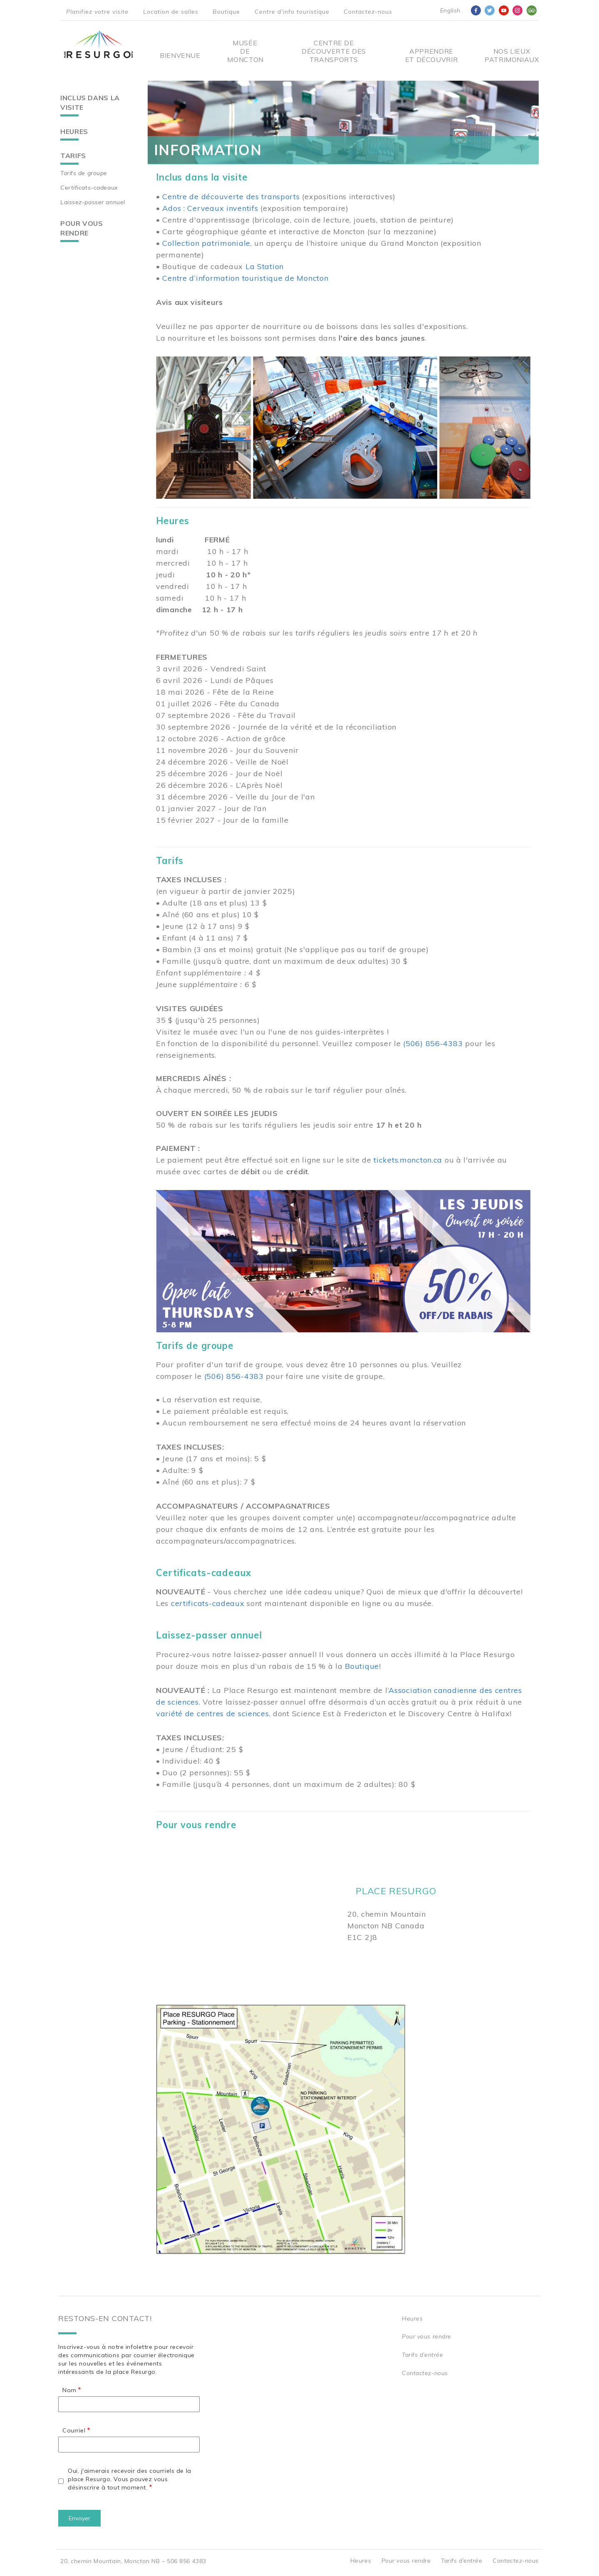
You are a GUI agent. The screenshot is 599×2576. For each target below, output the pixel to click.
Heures (74, 131)
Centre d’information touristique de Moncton (245, 278)
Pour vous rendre (81, 228)
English (450, 10)
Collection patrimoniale (206, 243)
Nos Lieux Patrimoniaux (512, 55)
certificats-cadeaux (208, 1603)
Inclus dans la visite (90, 102)
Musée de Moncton (244, 51)
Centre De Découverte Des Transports (334, 51)
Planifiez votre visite (97, 11)
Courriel (73, 2430)
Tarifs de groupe (83, 173)
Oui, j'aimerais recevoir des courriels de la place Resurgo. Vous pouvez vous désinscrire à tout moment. (129, 2479)
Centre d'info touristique (292, 11)
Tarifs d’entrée (422, 2354)
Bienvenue (180, 55)
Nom (69, 2390)
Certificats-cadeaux (89, 187)
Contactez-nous (368, 11)
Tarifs (73, 155)
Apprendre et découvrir (431, 55)
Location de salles (170, 11)
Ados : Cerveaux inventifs (210, 208)
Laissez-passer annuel (92, 202)
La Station (264, 266)
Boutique (226, 11)
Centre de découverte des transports (231, 196)
